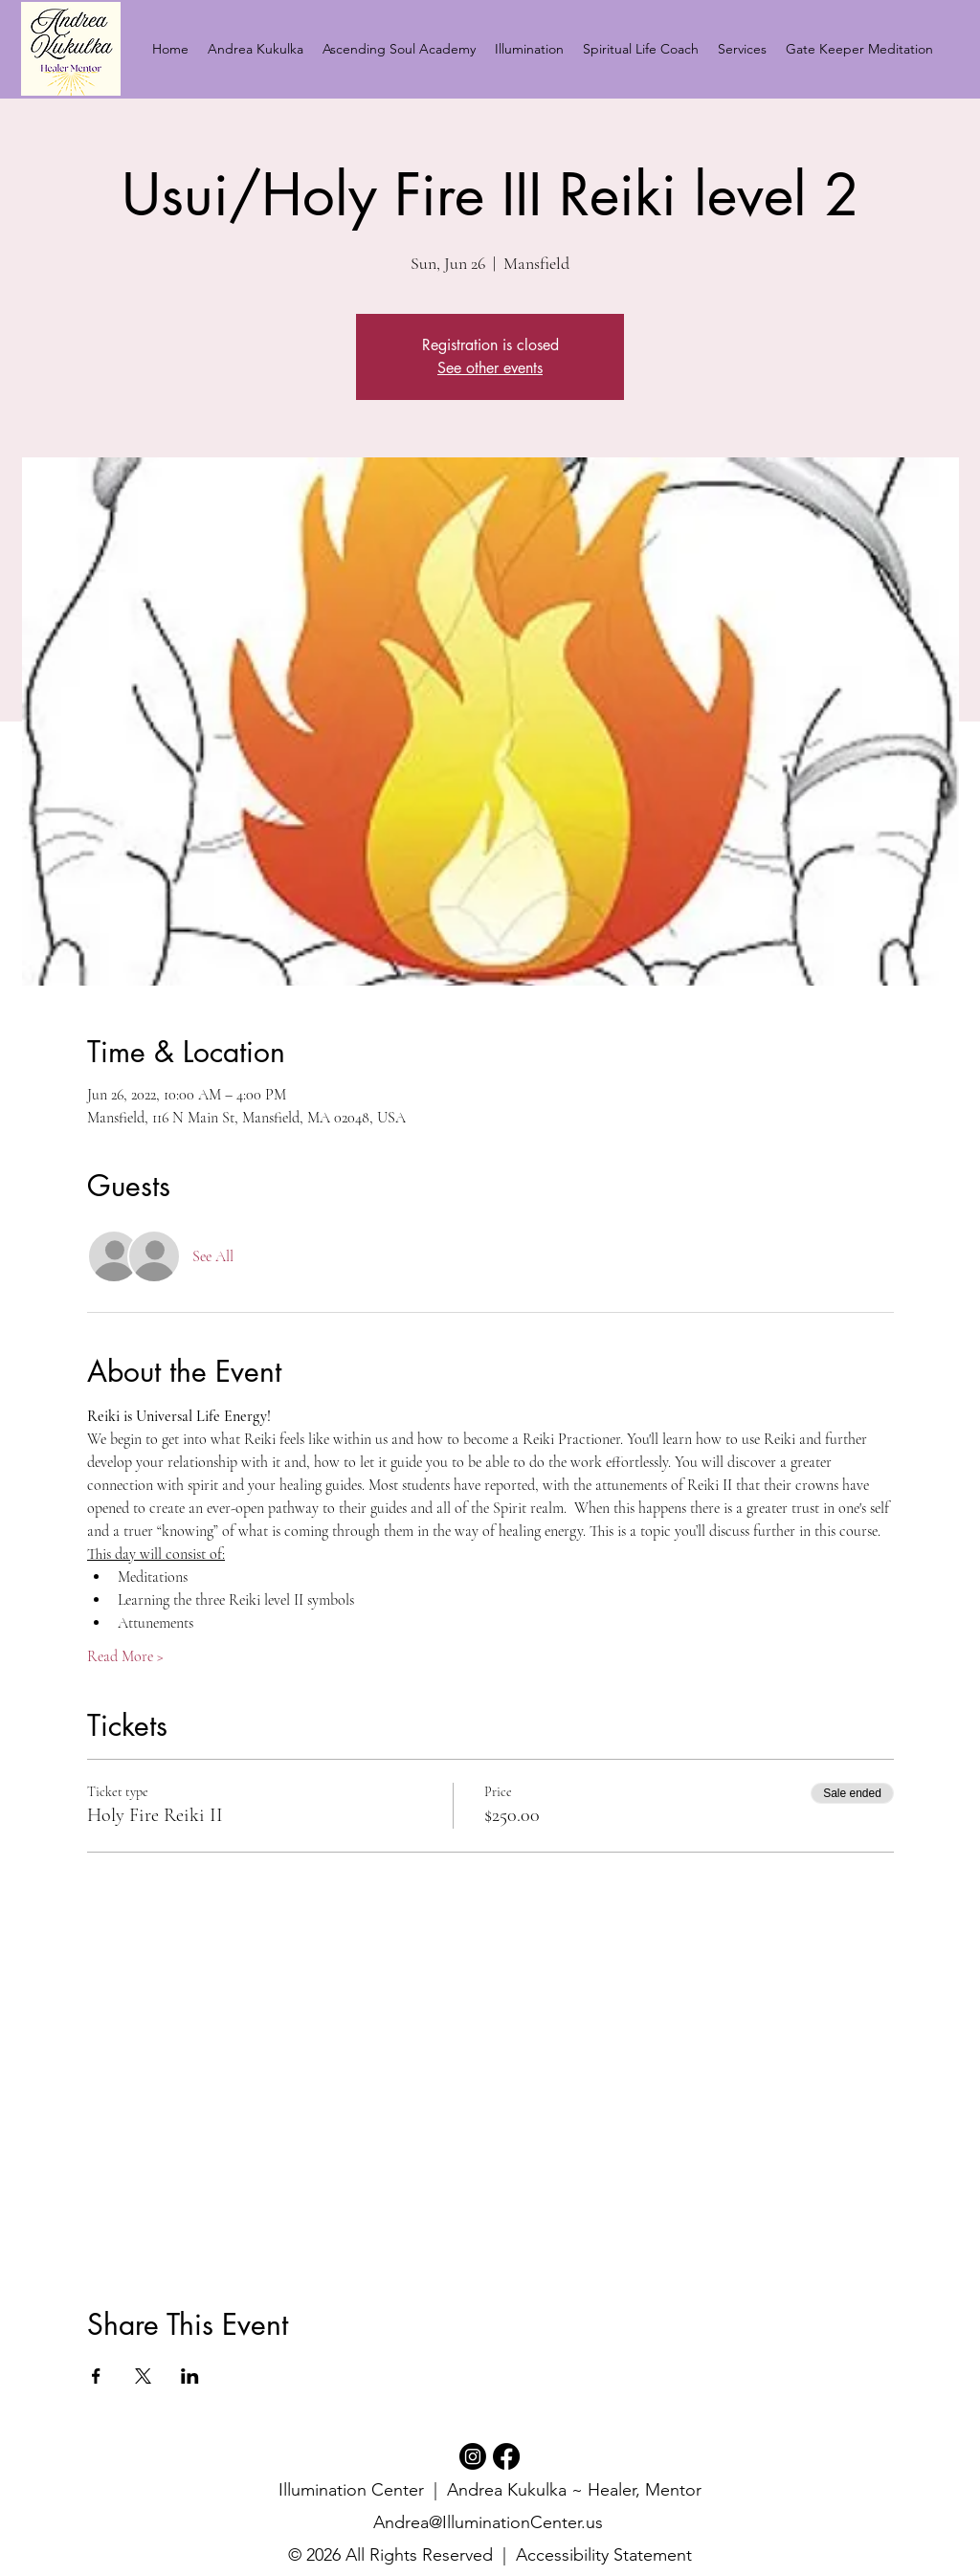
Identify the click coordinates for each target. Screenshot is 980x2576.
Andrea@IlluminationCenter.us (488, 2522)
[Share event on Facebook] (96, 2376)
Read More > (125, 1656)
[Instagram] (472, 2456)
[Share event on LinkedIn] (190, 2376)
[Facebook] (506, 2456)
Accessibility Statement (604, 2554)
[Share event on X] (143, 2376)
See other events (490, 368)
